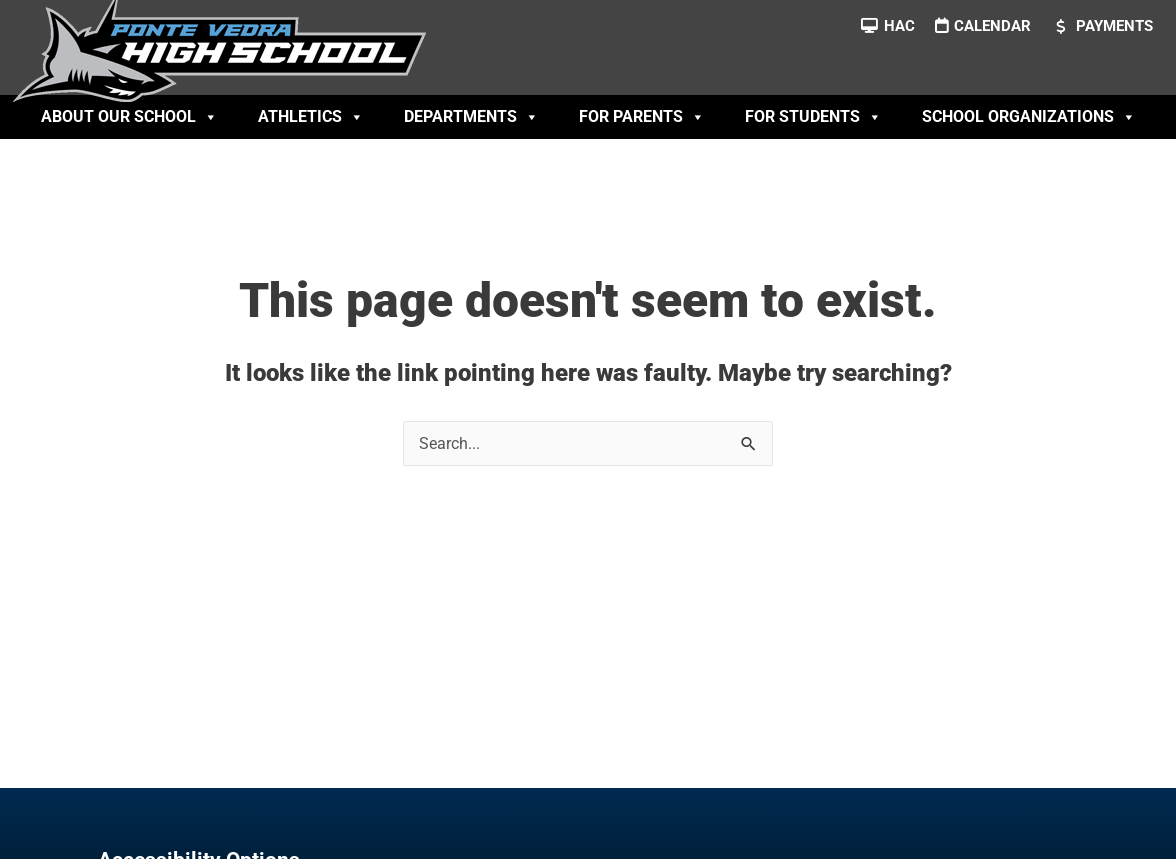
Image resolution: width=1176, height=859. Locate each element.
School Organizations (1029, 117)
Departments (471, 117)
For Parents (642, 117)
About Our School (129, 117)
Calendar (992, 26)
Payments (1114, 26)
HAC (899, 26)
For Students (813, 117)
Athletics (311, 117)
